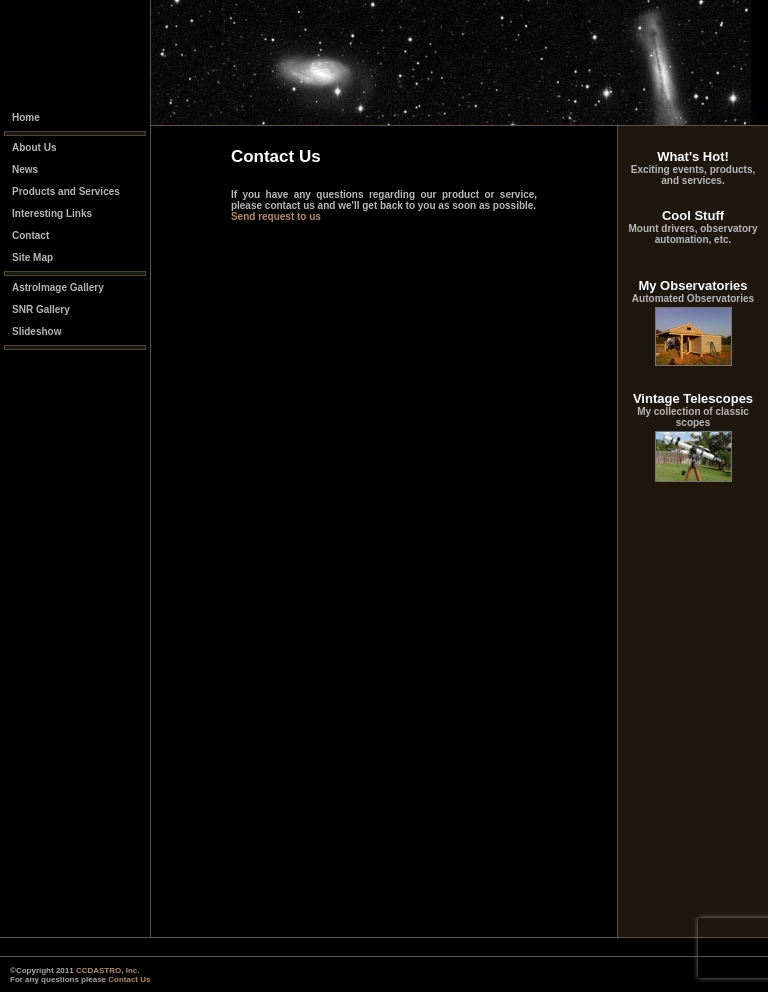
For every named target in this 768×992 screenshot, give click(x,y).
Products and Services (66, 191)
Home (26, 117)
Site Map (32, 257)
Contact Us (129, 979)
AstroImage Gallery (58, 287)
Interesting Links (52, 213)
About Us (34, 147)
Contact (30, 235)
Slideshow (36, 331)
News (25, 169)
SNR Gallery (41, 309)
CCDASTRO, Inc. (108, 970)
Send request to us (276, 216)
